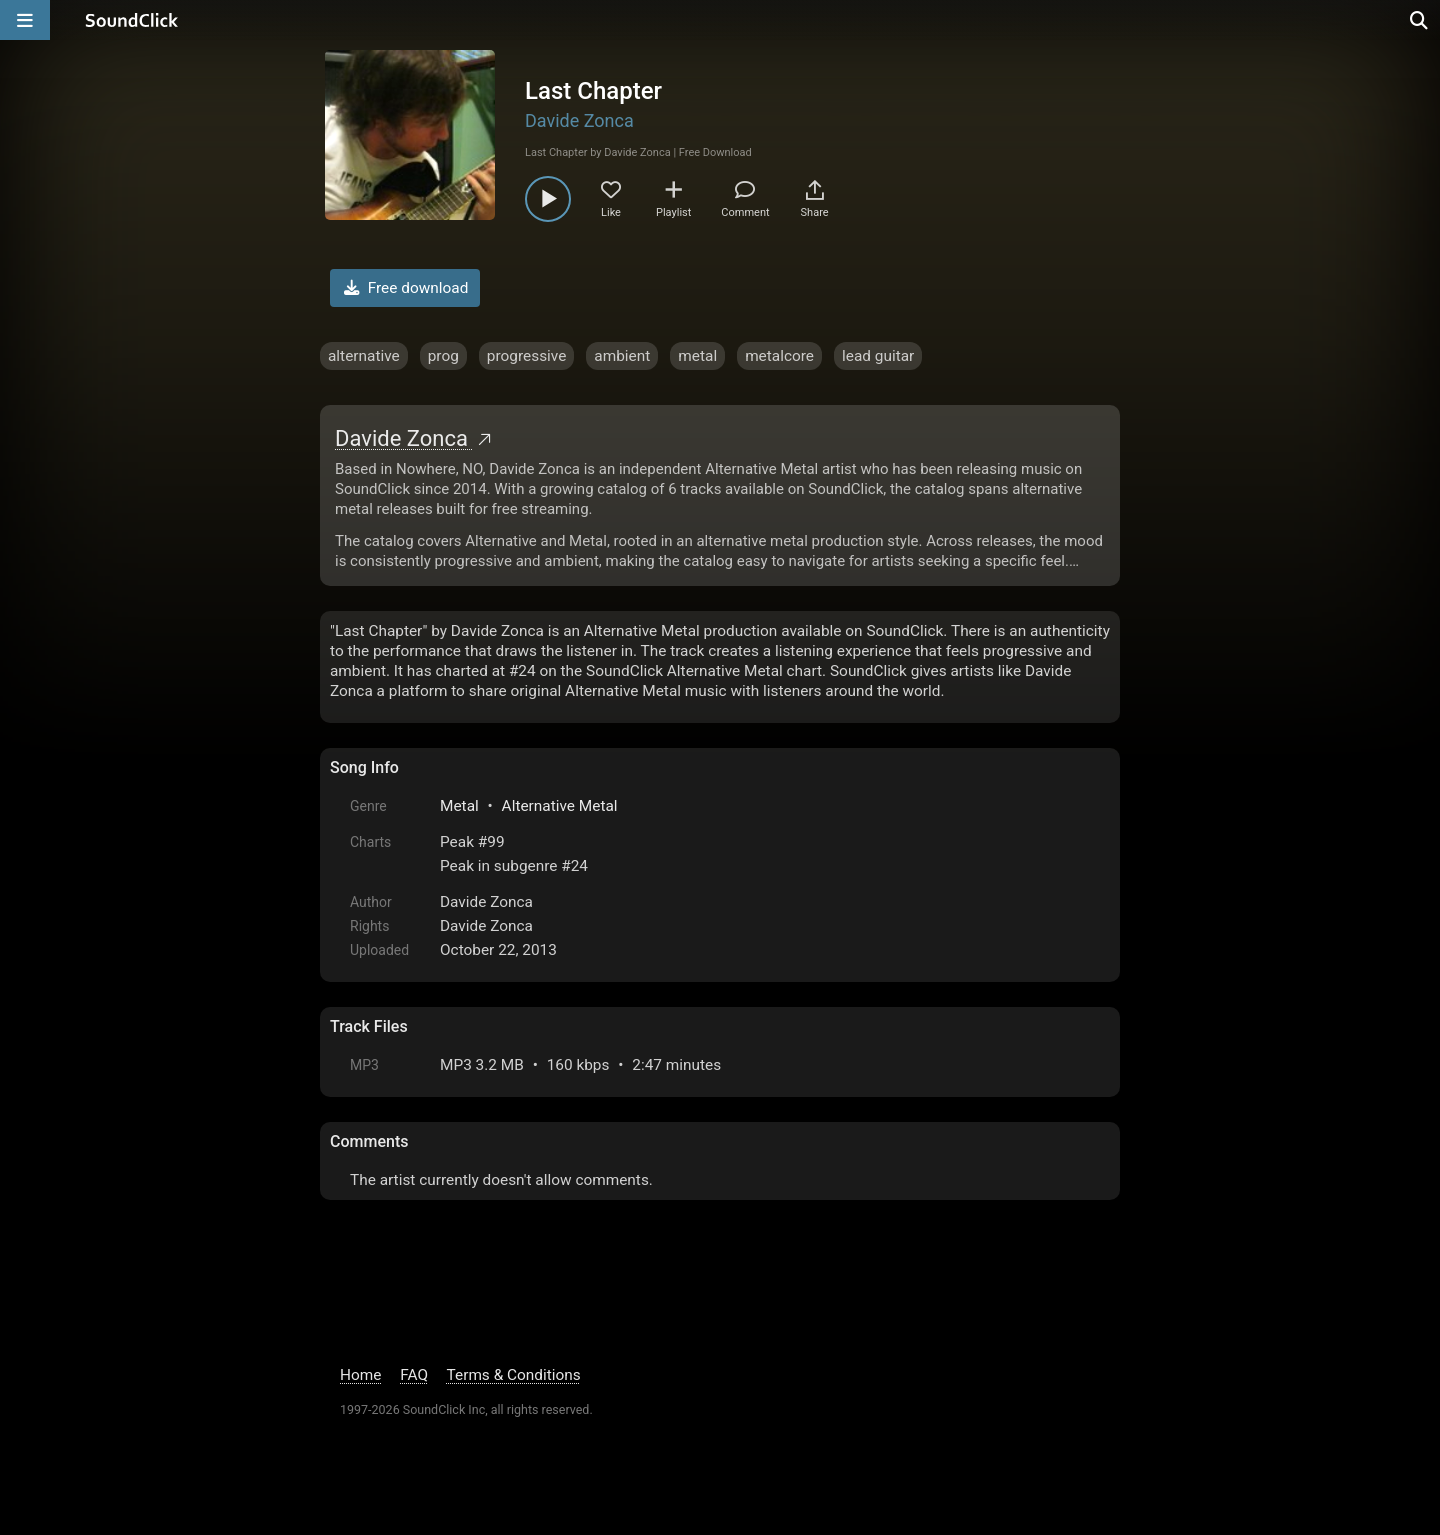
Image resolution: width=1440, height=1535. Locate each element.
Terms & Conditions (514, 1375)
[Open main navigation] (25, 20)
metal (697, 356)
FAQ (414, 1375)
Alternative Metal (560, 806)
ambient (622, 356)
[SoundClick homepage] (132, 20)
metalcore (779, 356)
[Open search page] (1420, 20)
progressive (527, 356)
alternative (364, 356)
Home (360, 1375)
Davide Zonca (579, 120)
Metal (459, 806)
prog (443, 356)
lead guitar (878, 356)
